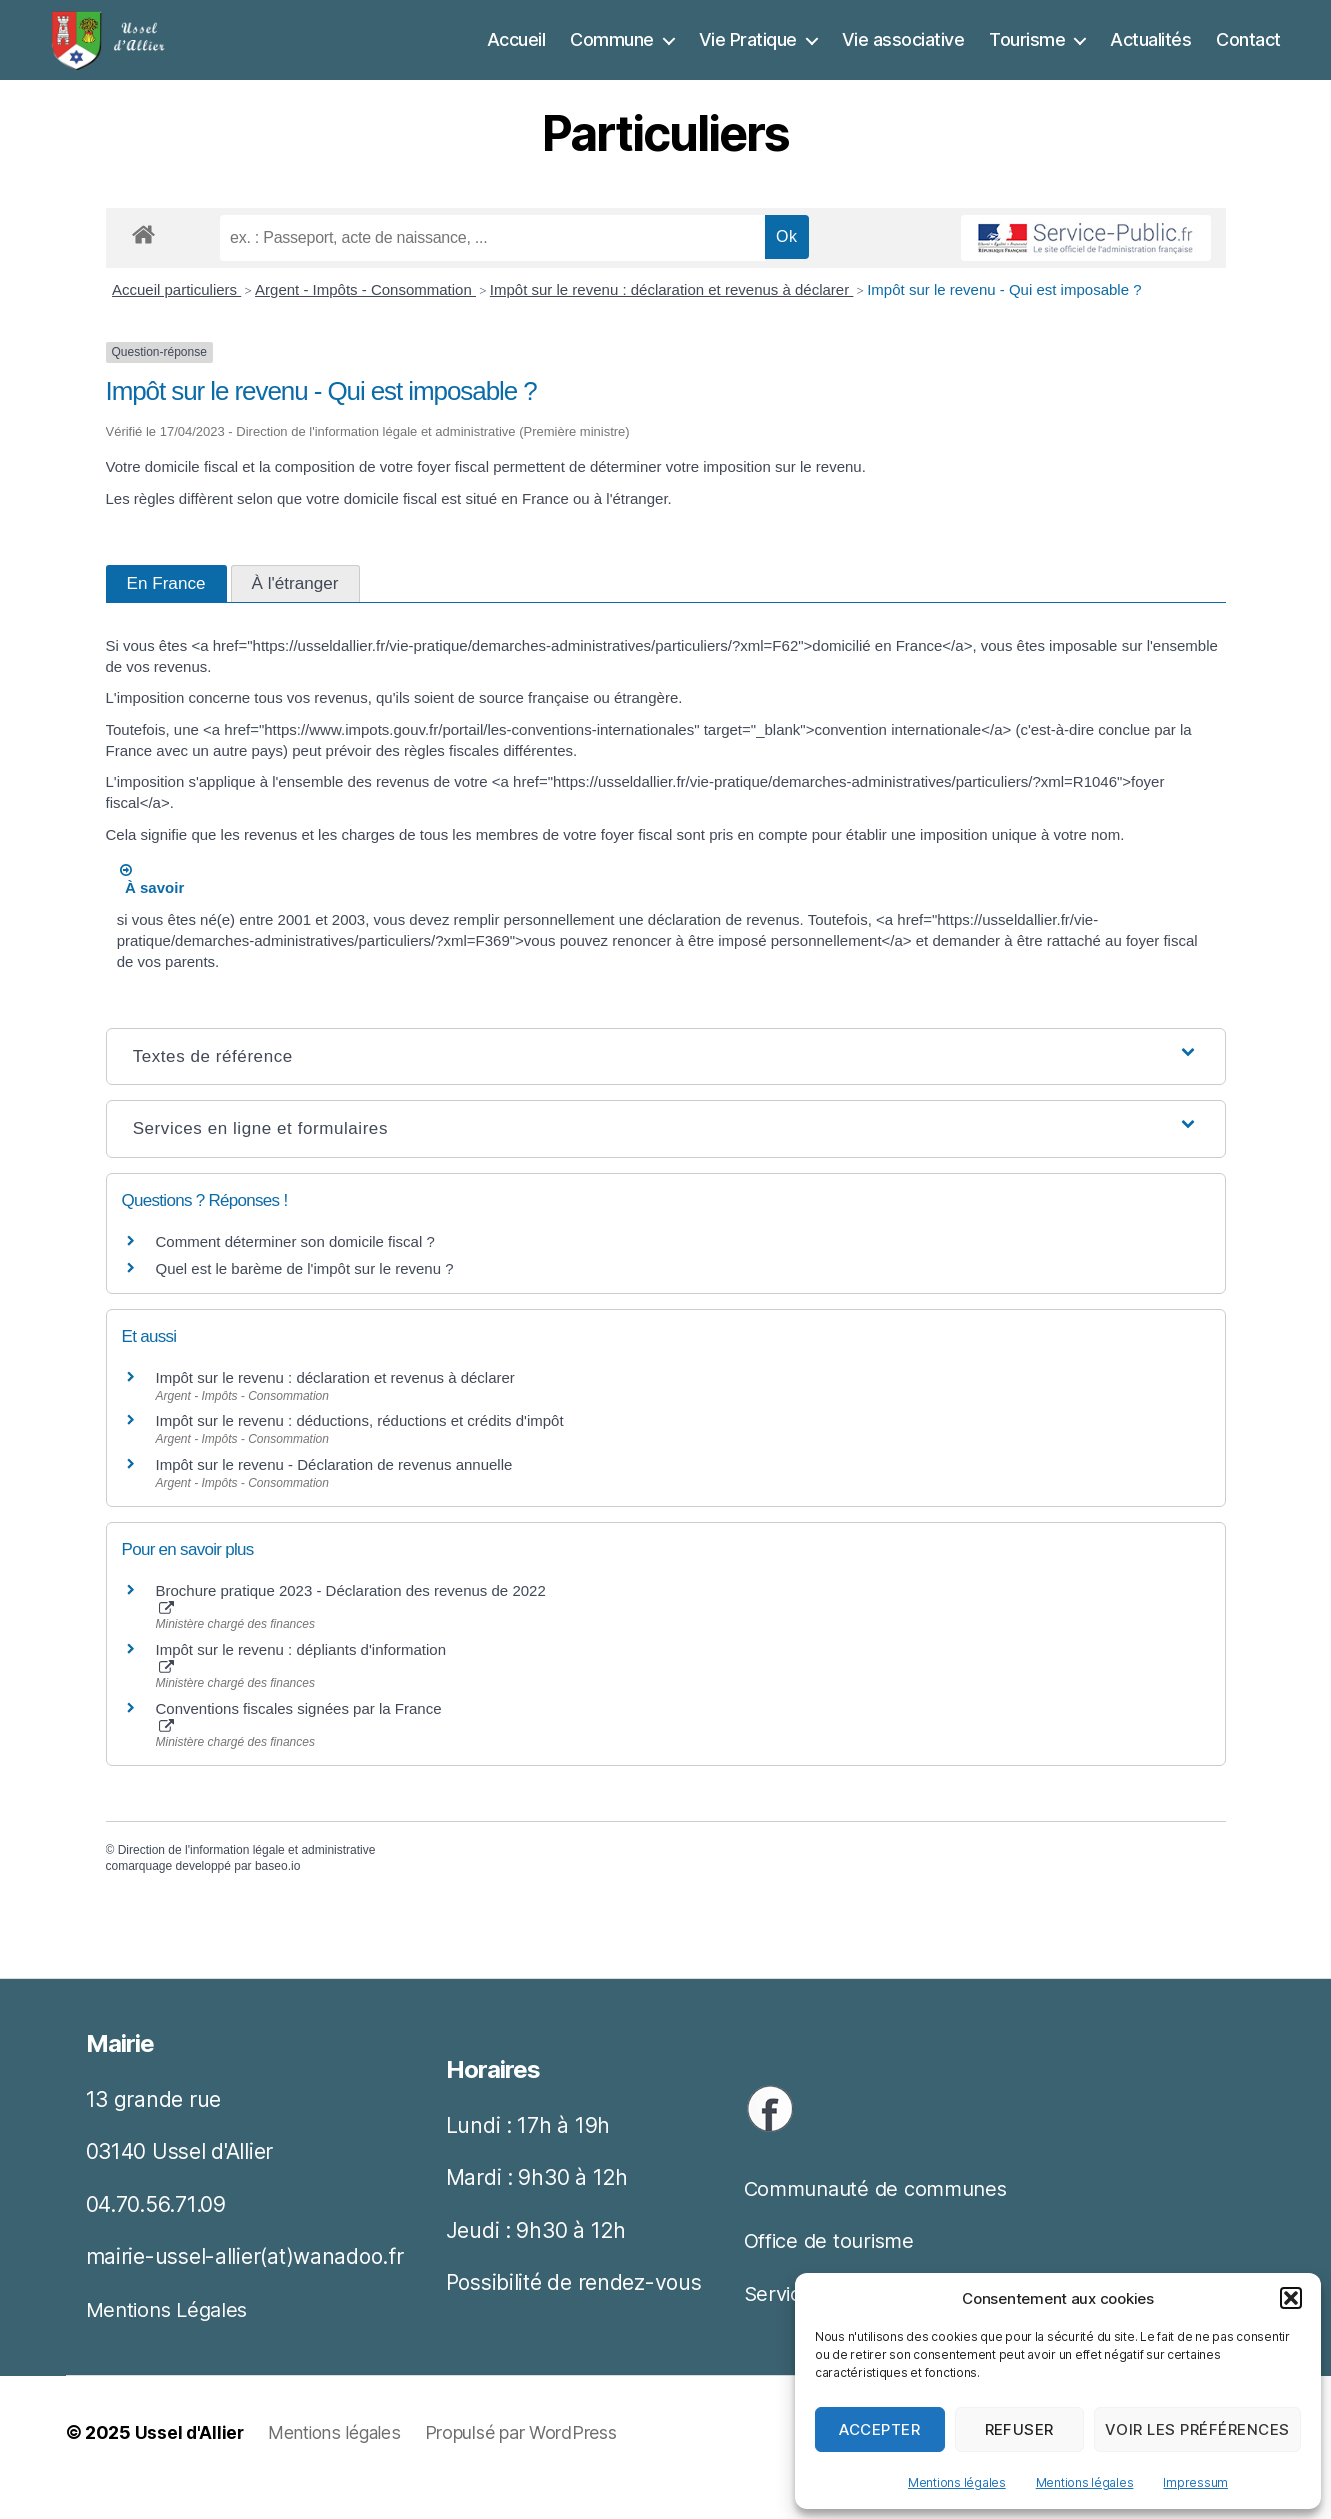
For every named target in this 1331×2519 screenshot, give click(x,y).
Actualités (1150, 54)
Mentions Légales (171, 2339)
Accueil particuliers (176, 319)
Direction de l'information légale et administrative (247, 1880)
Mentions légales (957, 2482)
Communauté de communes (882, 2218)
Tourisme (1027, 54)
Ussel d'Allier (190, 2462)
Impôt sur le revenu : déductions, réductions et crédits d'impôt (360, 1450)
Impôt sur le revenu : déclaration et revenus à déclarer (672, 319)
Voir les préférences (1197, 2429)
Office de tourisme (834, 2270)
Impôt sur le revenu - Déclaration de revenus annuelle (334, 1494)
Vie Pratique (748, 54)
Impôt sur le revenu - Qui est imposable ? (1004, 319)
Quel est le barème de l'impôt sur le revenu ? (305, 1298)
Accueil (516, 54)
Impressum (1195, 2482)
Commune (612, 54)
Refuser (1020, 2429)
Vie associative (903, 54)
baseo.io (277, 1896)
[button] (1291, 2298)
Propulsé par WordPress (527, 2462)
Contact (1248, 54)
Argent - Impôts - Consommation (365, 319)
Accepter (879, 2429)
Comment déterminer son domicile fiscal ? (295, 1271)
